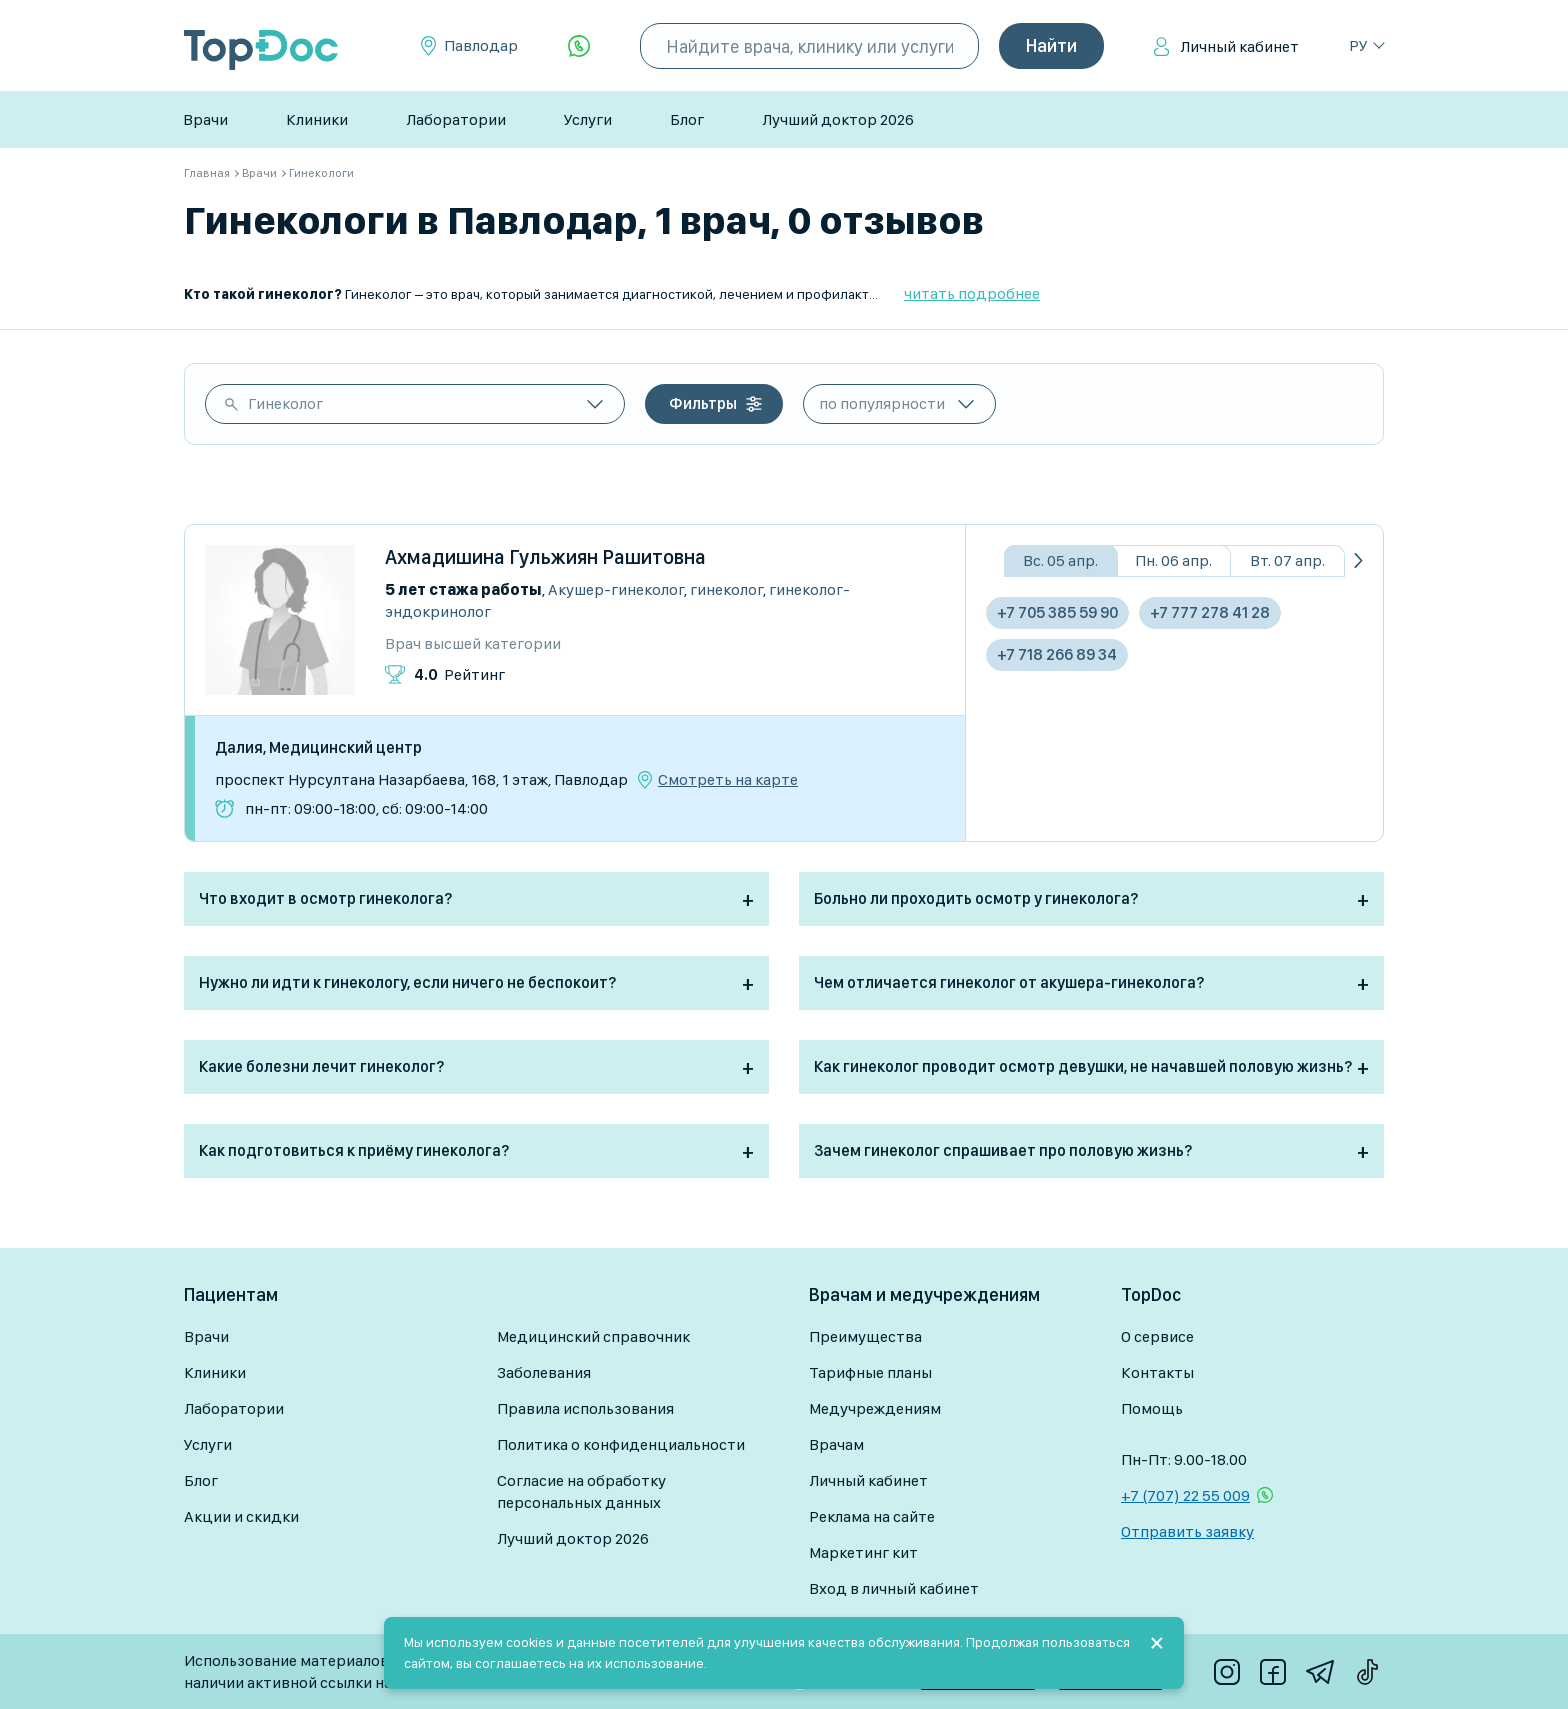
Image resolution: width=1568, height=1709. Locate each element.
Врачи (205, 119)
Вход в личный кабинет (894, 1588)
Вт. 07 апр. (1287, 560)
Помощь (1152, 1408)
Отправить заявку (1187, 1531)
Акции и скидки (241, 1516)
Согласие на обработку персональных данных (581, 1491)
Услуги (588, 119)
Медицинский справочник (593, 1336)
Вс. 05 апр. (1060, 560)
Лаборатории (456, 119)
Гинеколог (285, 403)
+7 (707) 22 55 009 (1185, 1495)
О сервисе (1157, 1336)
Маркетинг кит (863, 1552)
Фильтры (703, 403)
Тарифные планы (870, 1372)
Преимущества (865, 1336)
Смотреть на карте (728, 780)
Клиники (317, 119)
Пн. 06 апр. (1173, 560)
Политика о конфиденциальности (621, 1444)
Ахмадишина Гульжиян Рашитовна (545, 557)
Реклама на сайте (872, 1516)
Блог (687, 119)
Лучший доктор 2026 (838, 119)
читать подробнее (972, 293)
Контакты (1157, 1372)
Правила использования (585, 1408)
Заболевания (544, 1372)
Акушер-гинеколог (616, 589)
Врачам (836, 1444)
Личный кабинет (1239, 46)
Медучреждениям (875, 1408)
